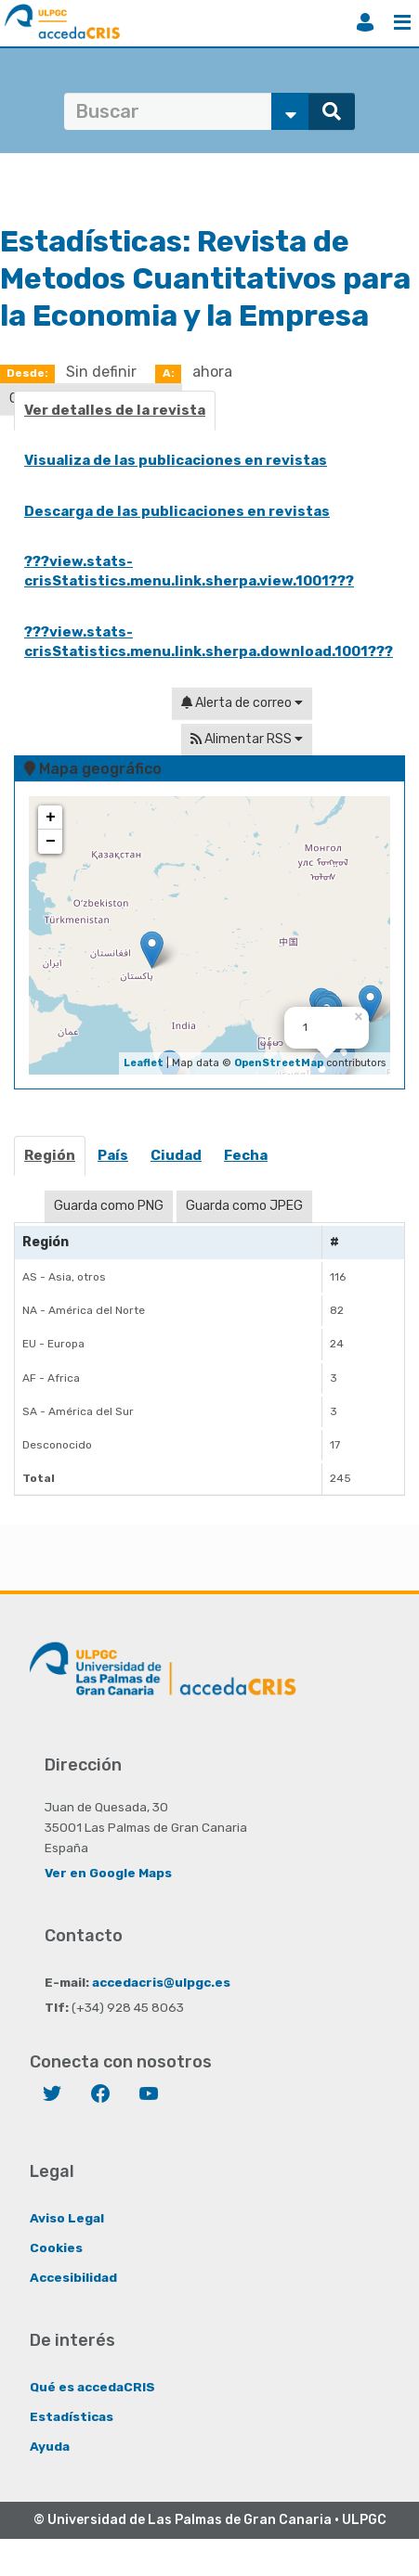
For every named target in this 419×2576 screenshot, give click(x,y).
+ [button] (51, 817)
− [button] (51, 842)
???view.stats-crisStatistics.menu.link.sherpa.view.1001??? (189, 571)
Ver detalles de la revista (114, 410)
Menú (402, 22)
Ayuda (50, 2446)
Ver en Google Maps (108, 1872)
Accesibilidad (73, 2277)
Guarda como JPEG (244, 1206)
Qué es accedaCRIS (92, 2386)
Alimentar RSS (246, 739)
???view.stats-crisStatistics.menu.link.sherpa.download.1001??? (208, 642)
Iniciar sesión (365, 22)
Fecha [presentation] (246, 1155)
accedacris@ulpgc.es (161, 1982)
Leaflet (144, 1063)
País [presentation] (113, 1155)
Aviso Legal (67, 2217)
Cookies (56, 2247)
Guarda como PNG (109, 1206)
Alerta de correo (242, 703)
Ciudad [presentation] (176, 1155)
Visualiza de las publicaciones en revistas (175, 460)
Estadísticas (71, 2416)
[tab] (50, 1161)
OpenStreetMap (278, 1063)
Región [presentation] (49, 1155)
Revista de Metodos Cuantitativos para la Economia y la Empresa (205, 278)
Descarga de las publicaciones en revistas (177, 511)
